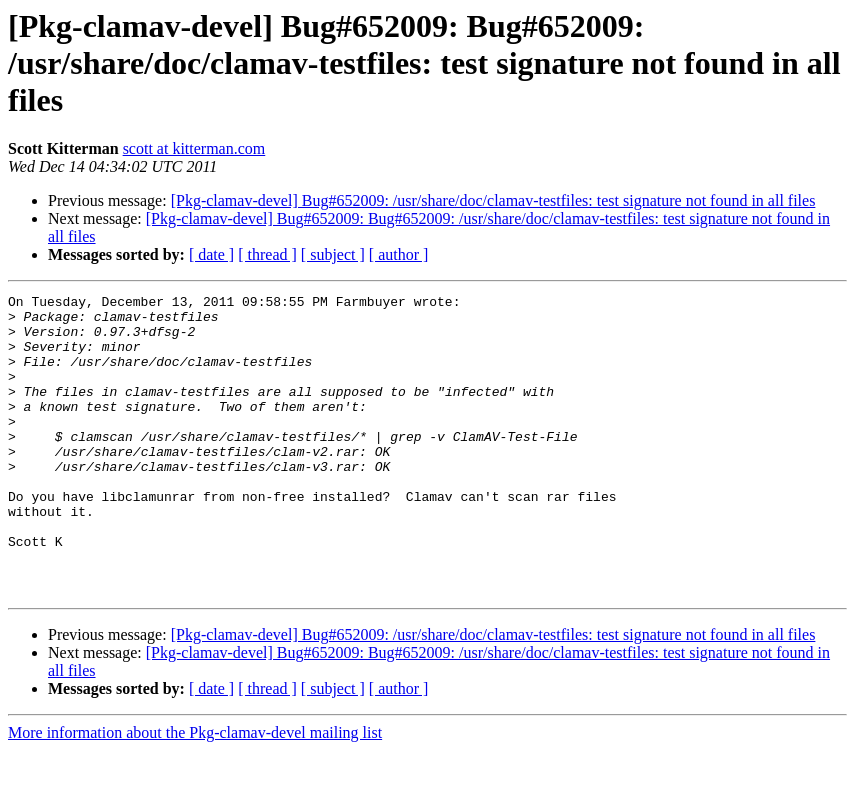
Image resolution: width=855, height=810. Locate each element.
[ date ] (211, 254)
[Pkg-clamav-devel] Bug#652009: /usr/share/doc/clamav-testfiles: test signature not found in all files (493, 200)
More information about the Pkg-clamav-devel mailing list (195, 792)
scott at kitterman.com (194, 148)
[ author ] (399, 254)
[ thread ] (267, 254)
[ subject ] (333, 254)
